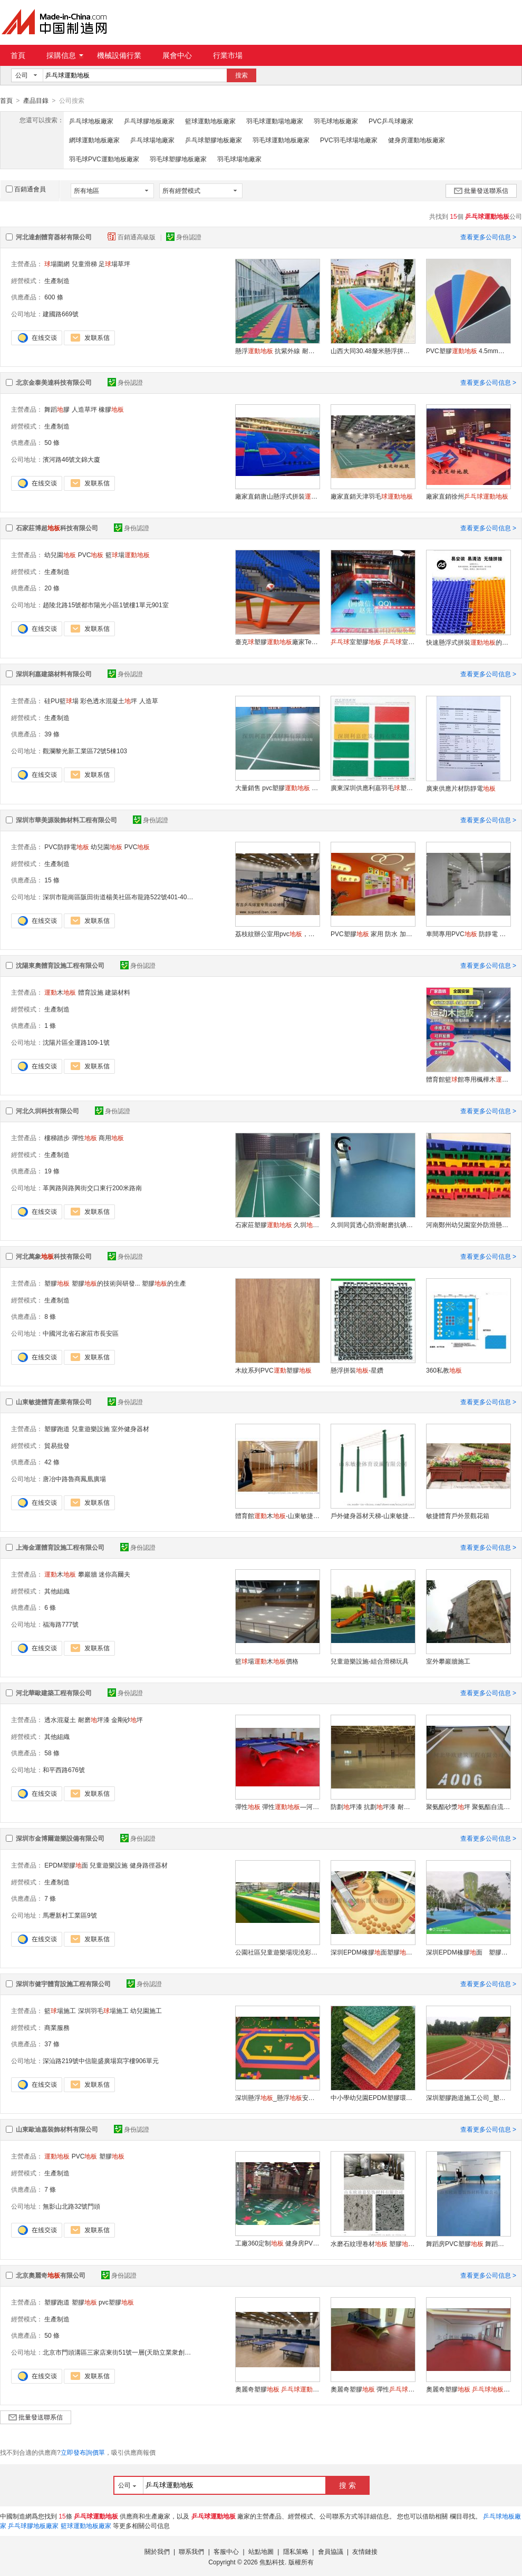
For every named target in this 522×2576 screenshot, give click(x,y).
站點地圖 (261, 2551)
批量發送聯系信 (481, 190)
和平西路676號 (64, 1769)
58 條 (52, 1752)
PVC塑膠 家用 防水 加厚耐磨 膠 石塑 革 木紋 (373, 933)
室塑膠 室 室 (373, 641)
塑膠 (57, 1283)
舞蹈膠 (57, 409)
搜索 (241, 75)
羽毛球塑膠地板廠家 (178, 158)
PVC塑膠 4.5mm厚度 (468, 350)
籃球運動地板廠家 (210, 120)
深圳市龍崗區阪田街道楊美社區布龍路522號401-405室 (120, 896)
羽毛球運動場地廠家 (274, 120)
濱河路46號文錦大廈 (71, 459)
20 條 (52, 587)
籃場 (127, 554)
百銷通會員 (26, 188)
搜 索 (347, 2485)
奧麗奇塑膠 (468, 2389)
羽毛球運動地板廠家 (281, 139)
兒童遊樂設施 (91, 1428)
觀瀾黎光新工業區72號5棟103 (85, 750)
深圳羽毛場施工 (103, 2010)
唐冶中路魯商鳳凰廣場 (74, 1478)
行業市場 (228, 55)
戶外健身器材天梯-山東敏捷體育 (373, 1515)
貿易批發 (57, 1445)
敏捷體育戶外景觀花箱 (457, 1515)
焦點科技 (272, 2561)
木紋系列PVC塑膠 (273, 1370)
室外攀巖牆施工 (448, 1661)
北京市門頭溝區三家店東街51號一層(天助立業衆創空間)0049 (128, 2352)
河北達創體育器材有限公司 (54, 236)
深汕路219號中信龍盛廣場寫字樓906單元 (101, 2060)
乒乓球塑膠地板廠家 (213, 139)
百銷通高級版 (132, 236)
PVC (91, 554)
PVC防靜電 (66, 846)
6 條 (50, 1607)
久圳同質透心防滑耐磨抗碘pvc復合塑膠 (373, 1224)
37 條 (52, 2043)
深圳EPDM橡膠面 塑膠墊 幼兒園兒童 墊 (468, 1952)
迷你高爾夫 (114, 1574)
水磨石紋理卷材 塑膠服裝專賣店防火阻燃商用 (373, 2243)
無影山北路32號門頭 (71, 2206)
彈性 (84, 1137)
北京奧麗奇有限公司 (50, 2275)
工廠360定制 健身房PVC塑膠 (277, 2243)
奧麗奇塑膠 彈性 (373, 2389)
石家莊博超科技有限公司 (57, 527)
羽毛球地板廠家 (336, 120)
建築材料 (117, 992)
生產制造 (57, 280)
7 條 (50, 1898)
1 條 (50, 1025)
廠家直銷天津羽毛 (372, 496)
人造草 (148, 700)
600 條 (53, 296)
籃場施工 (60, 2010)
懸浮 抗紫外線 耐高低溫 (277, 350)
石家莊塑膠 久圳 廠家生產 (277, 1224)
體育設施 (90, 992)
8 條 (50, 1316)
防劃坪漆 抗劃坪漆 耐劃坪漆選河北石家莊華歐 (373, 1806)
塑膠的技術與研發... (106, 1283)
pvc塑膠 (116, 2302)
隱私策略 (295, 2551)
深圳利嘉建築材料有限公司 (54, 673)
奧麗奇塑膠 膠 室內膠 (277, 2389)
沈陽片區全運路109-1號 (76, 1042)
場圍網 (57, 263)
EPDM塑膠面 (66, 1865)
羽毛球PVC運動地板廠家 (104, 158)
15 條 (52, 879)
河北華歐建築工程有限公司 (54, 1692)
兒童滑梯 (84, 263)
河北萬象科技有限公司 (54, 1256)
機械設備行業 (119, 55)
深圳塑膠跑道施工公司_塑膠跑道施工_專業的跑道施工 (468, 2097)
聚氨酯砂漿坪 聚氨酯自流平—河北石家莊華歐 (468, 1806)
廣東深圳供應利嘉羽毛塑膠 (373, 787)
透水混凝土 (60, 1719)
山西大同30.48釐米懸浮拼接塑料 (373, 350)
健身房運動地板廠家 (416, 139)
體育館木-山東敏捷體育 (277, 1515)
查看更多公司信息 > (488, 236)
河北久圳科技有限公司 (47, 1110)
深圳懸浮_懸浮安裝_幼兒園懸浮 (277, 2097)
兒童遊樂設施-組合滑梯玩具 (370, 1661)
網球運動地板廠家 (94, 139)
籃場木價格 (266, 1661)
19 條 (52, 1170)
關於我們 (157, 2551)
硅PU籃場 (61, 700)
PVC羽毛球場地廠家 (349, 139)
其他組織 (57, 1591)
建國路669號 (61, 313)
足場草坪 (114, 263)
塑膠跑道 (57, 1428)
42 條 (52, 1461)
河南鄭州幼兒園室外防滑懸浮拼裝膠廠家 (468, 1224)
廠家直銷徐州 (467, 496)
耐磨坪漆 (94, 1719)
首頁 (18, 55)
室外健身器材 (130, 1428)
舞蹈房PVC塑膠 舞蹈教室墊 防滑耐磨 (468, 2243)
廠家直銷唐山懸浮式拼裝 (277, 496)
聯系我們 (191, 2551)
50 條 (52, 442)
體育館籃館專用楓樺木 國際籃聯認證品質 (468, 1079)
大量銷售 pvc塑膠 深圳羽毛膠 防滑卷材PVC (277, 787)
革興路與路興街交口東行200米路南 (92, 1187)
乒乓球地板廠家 (91, 120)
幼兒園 (60, 554)
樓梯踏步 (57, 1137)
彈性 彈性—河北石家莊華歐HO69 (277, 1806)
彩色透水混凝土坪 (108, 700)
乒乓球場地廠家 (152, 139)
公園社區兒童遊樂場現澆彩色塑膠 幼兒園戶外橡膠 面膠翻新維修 (277, 1952)
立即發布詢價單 (83, 2452)
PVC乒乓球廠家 (391, 120)
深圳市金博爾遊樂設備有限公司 (60, 1838)
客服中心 (226, 2551)
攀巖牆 (87, 1574)
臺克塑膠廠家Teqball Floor (277, 641)
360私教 (444, 1370)
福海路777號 (61, 1624)
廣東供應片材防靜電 (461, 788)
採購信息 (64, 55)
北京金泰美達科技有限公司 (54, 382)
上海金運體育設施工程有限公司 (60, 1547)
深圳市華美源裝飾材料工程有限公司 (66, 819)
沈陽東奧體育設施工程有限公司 (60, 965)
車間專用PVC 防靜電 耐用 (468, 933)
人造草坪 (84, 409)
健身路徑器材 (149, 1865)
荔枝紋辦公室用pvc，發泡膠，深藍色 (277, 933)
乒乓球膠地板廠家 (149, 120)
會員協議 (330, 2551)
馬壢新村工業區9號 (70, 1915)
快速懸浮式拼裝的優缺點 (468, 642)
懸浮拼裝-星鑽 (357, 1370)
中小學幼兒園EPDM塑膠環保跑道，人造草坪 (373, 2097)
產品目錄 (36, 100)
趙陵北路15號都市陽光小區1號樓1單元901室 (106, 604)
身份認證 (183, 236)
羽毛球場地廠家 (239, 158)
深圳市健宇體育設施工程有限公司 (63, 1983)
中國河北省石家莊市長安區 (81, 1333)
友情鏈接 (365, 2551)
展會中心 (177, 55)
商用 (111, 1137)
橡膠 (111, 409)
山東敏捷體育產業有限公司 (54, 1401)
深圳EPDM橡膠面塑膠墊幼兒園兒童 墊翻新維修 (373, 1952)
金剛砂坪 (127, 1719)
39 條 (52, 733)
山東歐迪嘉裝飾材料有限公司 (57, 2129)
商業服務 (57, 2027)
